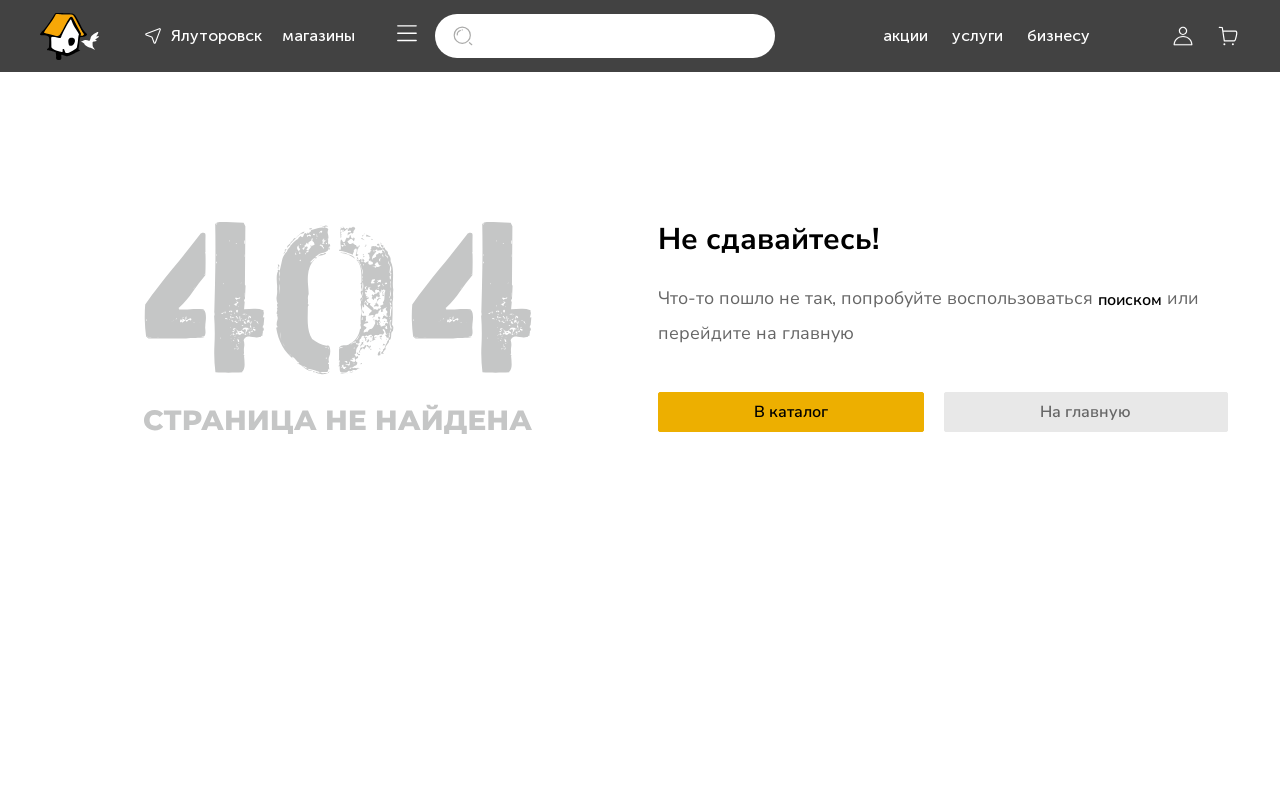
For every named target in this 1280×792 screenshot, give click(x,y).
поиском (1130, 300)
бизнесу (1058, 35)
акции (905, 35)
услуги (977, 35)
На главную (1085, 412)
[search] (605, 36)
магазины (318, 35)
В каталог (791, 412)
